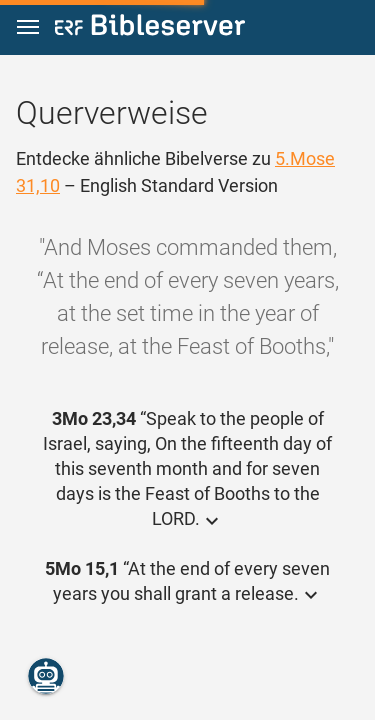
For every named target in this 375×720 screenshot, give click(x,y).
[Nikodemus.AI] (46, 676)
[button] (28, 27)
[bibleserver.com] (150, 28)
